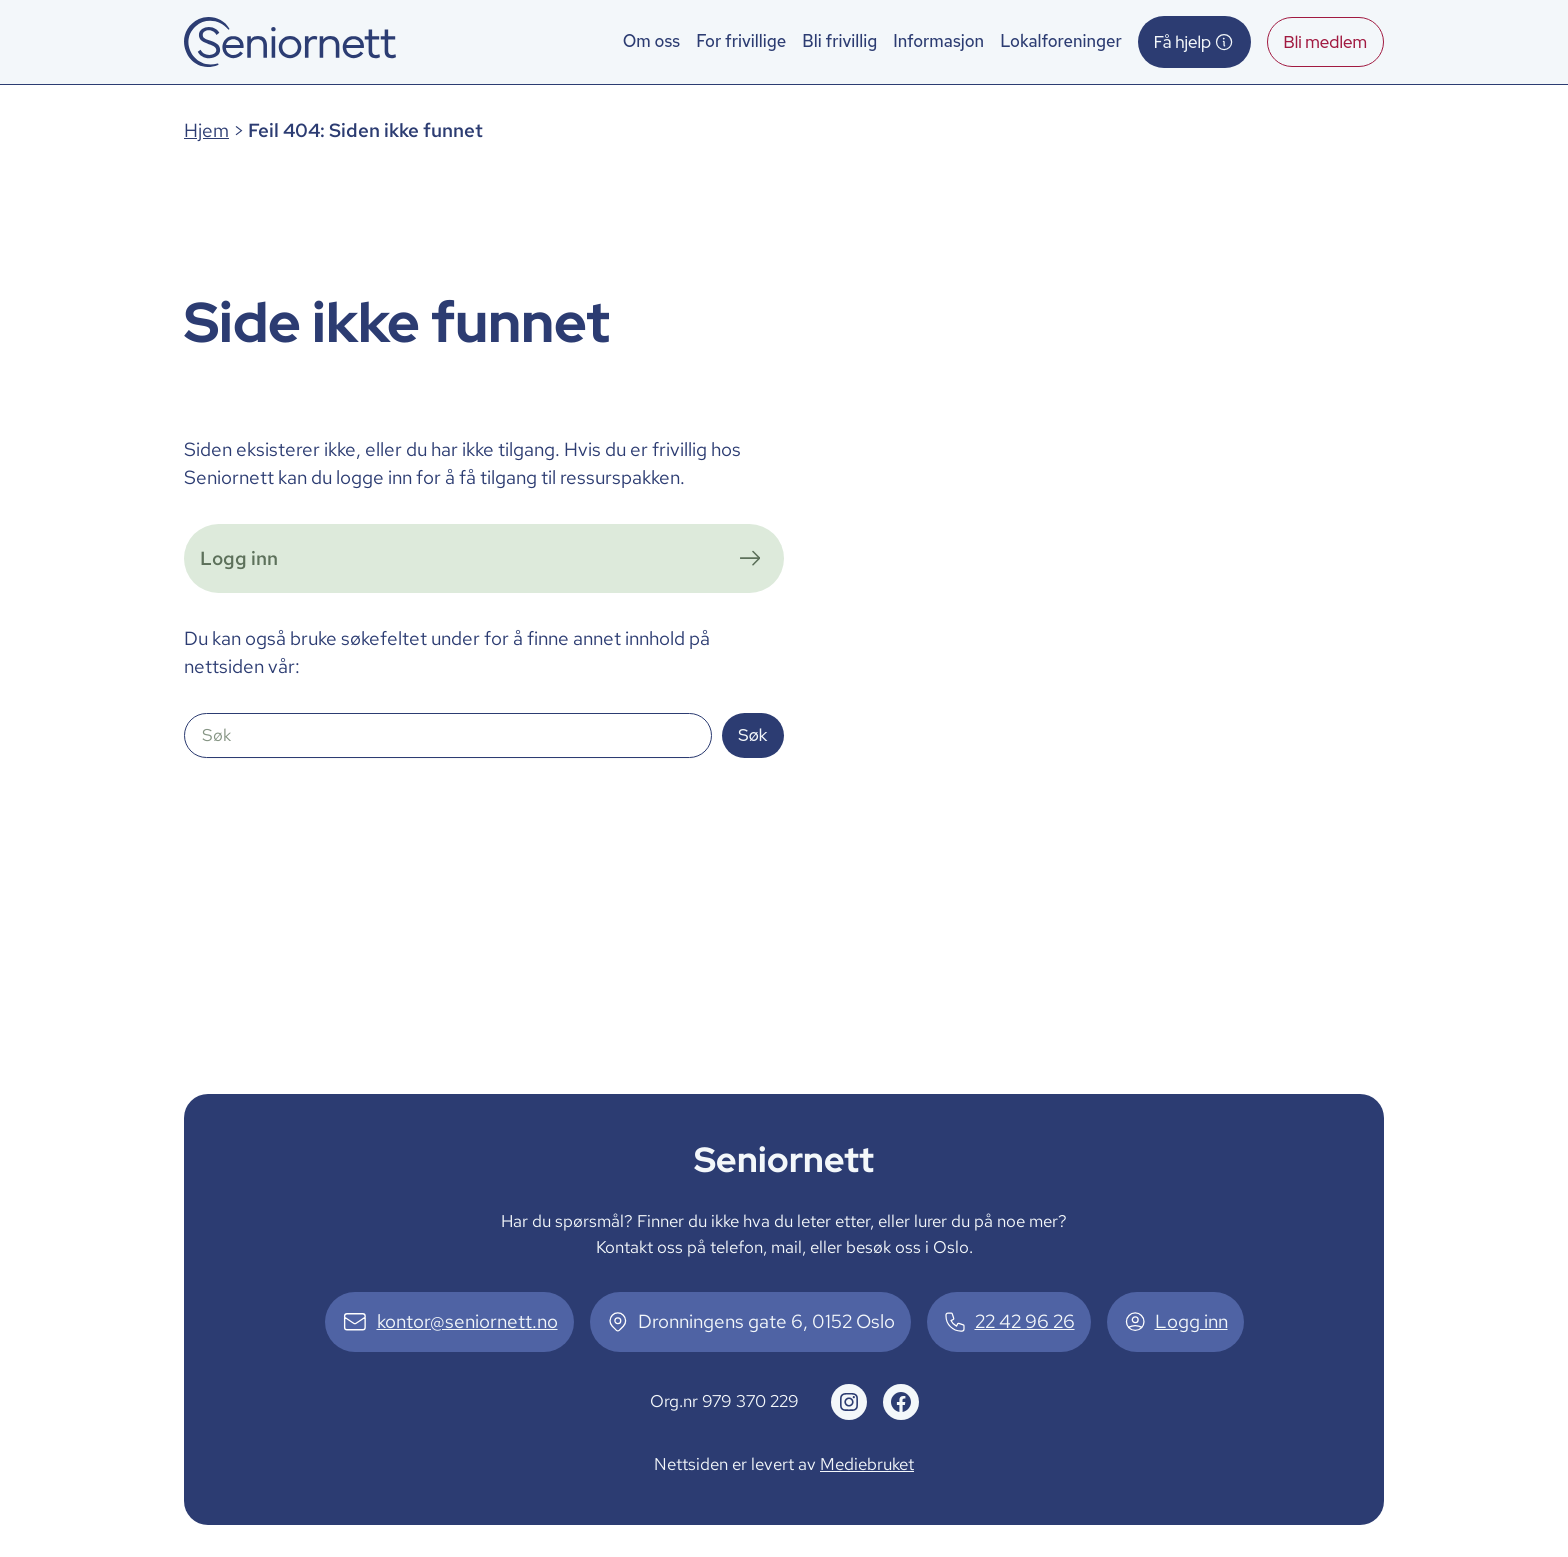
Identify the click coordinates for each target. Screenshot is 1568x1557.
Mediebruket (867, 1464)
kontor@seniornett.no (467, 1321)
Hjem (206, 130)
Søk (752, 735)
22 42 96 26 (1025, 1321)
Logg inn (1191, 1321)
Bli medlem (1325, 42)
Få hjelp (1194, 42)
